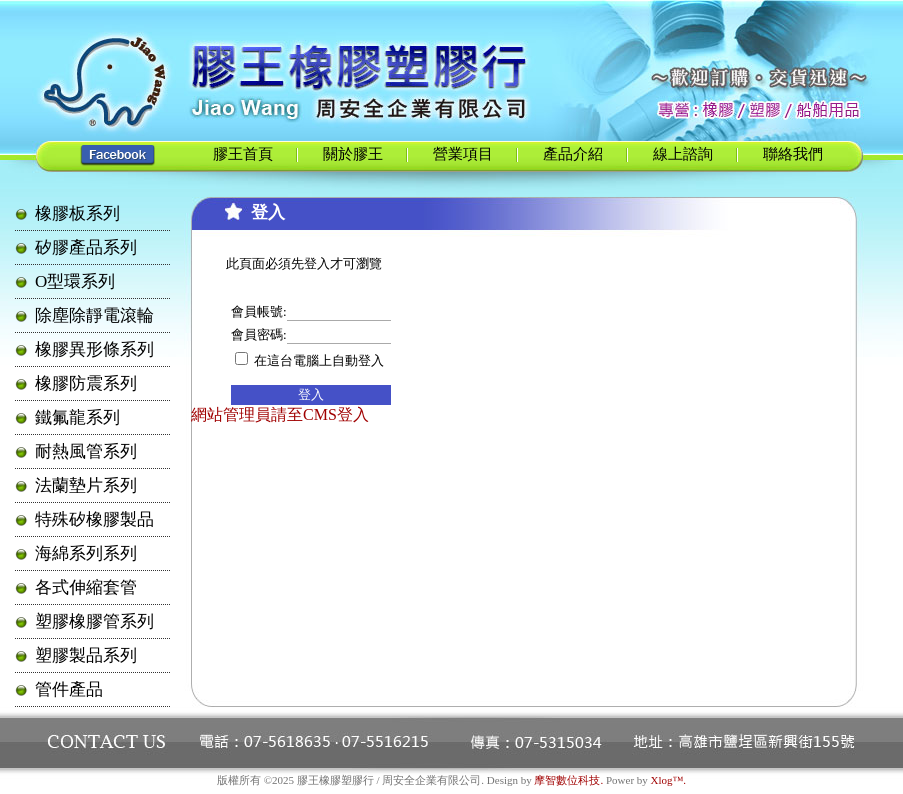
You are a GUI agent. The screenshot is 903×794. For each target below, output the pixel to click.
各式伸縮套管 (86, 587)
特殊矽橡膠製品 (94, 519)
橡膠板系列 (77, 213)
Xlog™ (667, 780)
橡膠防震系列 (86, 383)
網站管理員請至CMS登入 (280, 414)
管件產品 (69, 689)
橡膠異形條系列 (94, 349)
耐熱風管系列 (86, 451)
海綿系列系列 (86, 553)
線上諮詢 (683, 154)
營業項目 (463, 154)
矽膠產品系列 (86, 247)
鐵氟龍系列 (77, 417)
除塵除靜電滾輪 (94, 315)
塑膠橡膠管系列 (94, 621)
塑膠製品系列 (86, 655)
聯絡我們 (793, 154)
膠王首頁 (243, 154)
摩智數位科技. (568, 780)
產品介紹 (573, 154)
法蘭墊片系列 (86, 485)
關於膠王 (353, 154)
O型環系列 (75, 281)
